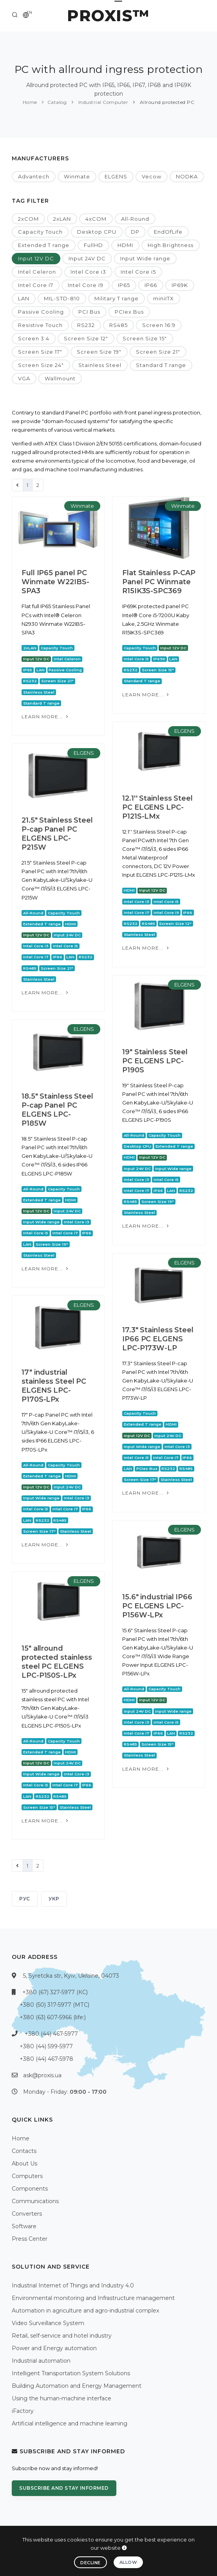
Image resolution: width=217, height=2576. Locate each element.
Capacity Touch (40, 232)
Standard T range (161, 365)
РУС (24, 1899)
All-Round (135, 219)
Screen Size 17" (40, 352)
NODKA (187, 176)
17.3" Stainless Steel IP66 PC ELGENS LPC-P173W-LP (157, 1339)
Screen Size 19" (99, 352)
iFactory (23, 2410)
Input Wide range (145, 258)
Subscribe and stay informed (64, 2488)
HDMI (125, 245)
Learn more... (46, 716)
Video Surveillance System (48, 2323)
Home (30, 102)
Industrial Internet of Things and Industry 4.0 (73, 2285)
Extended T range (43, 245)
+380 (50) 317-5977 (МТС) (54, 2004)
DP (135, 232)
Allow (128, 2562)
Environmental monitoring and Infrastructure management (93, 2298)
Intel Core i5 (138, 272)
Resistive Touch (40, 325)
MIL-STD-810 (62, 298)
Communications (35, 2201)
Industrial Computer (102, 102)
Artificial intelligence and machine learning (69, 2423)
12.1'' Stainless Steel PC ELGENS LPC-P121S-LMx (157, 807)
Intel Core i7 (35, 285)
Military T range (116, 298)
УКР (54, 1899)
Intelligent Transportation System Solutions (71, 2373)
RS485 (118, 325)
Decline (90, 2562)
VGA (24, 378)
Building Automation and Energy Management (76, 2385)
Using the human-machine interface (61, 2398)
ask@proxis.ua (42, 2075)
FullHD (93, 245)
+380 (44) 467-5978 (46, 2058)
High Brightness (170, 245)
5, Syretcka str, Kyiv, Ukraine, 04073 (71, 1975)
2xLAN (62, 219)
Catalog (57, 102)
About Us (24, 2163)
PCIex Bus (129, 312)
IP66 (151, 285)
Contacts (24, 2151)
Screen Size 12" (86, 338)
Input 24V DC (87, 258)
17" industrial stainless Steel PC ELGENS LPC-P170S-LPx (54, 1386)
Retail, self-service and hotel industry (62, 2335)
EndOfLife (168, 232)
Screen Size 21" (158, 352)
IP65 (124, 285)
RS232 (86, 325)
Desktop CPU (96, 232)
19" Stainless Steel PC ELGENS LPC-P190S (155, 1061)
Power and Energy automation (54, 2348)
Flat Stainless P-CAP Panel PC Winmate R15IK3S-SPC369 (158, 582)
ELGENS (116, 176)
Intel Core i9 (85, 285)
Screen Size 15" (145, 338)
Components (30, 2188)
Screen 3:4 (33, 338)
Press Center (29, 2238)
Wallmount (60, 378)
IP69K (180, 285)
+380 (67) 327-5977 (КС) (55, 1992)
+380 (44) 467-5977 (51, 2033)
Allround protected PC (166, 102)
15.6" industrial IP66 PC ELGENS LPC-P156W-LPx (157, 1606)
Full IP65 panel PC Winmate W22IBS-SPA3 (55, 582)
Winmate (77, 176)
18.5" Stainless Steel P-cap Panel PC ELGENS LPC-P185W (57, 1110)
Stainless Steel (99, 365)
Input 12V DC (36, 258)
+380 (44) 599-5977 (46, 2046)
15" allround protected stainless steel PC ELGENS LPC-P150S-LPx (57, 1662)
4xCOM (96, 219)
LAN (23, 298)
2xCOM (28, 219)
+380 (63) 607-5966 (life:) (53, 2017)
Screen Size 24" (41, 365)
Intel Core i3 (88, 272)
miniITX (163, 298)
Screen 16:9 (158, 325)
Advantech (33, 176)
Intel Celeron (37, 272)
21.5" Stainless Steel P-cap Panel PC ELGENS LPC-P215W (57, 834)
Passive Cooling (41, 312)
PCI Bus (89, 312)
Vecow (151, 176)
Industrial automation (41, 2360)
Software (24, 2226)
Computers (27, 2176)
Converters (27, 2213)
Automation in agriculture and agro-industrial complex (85, 2310)
